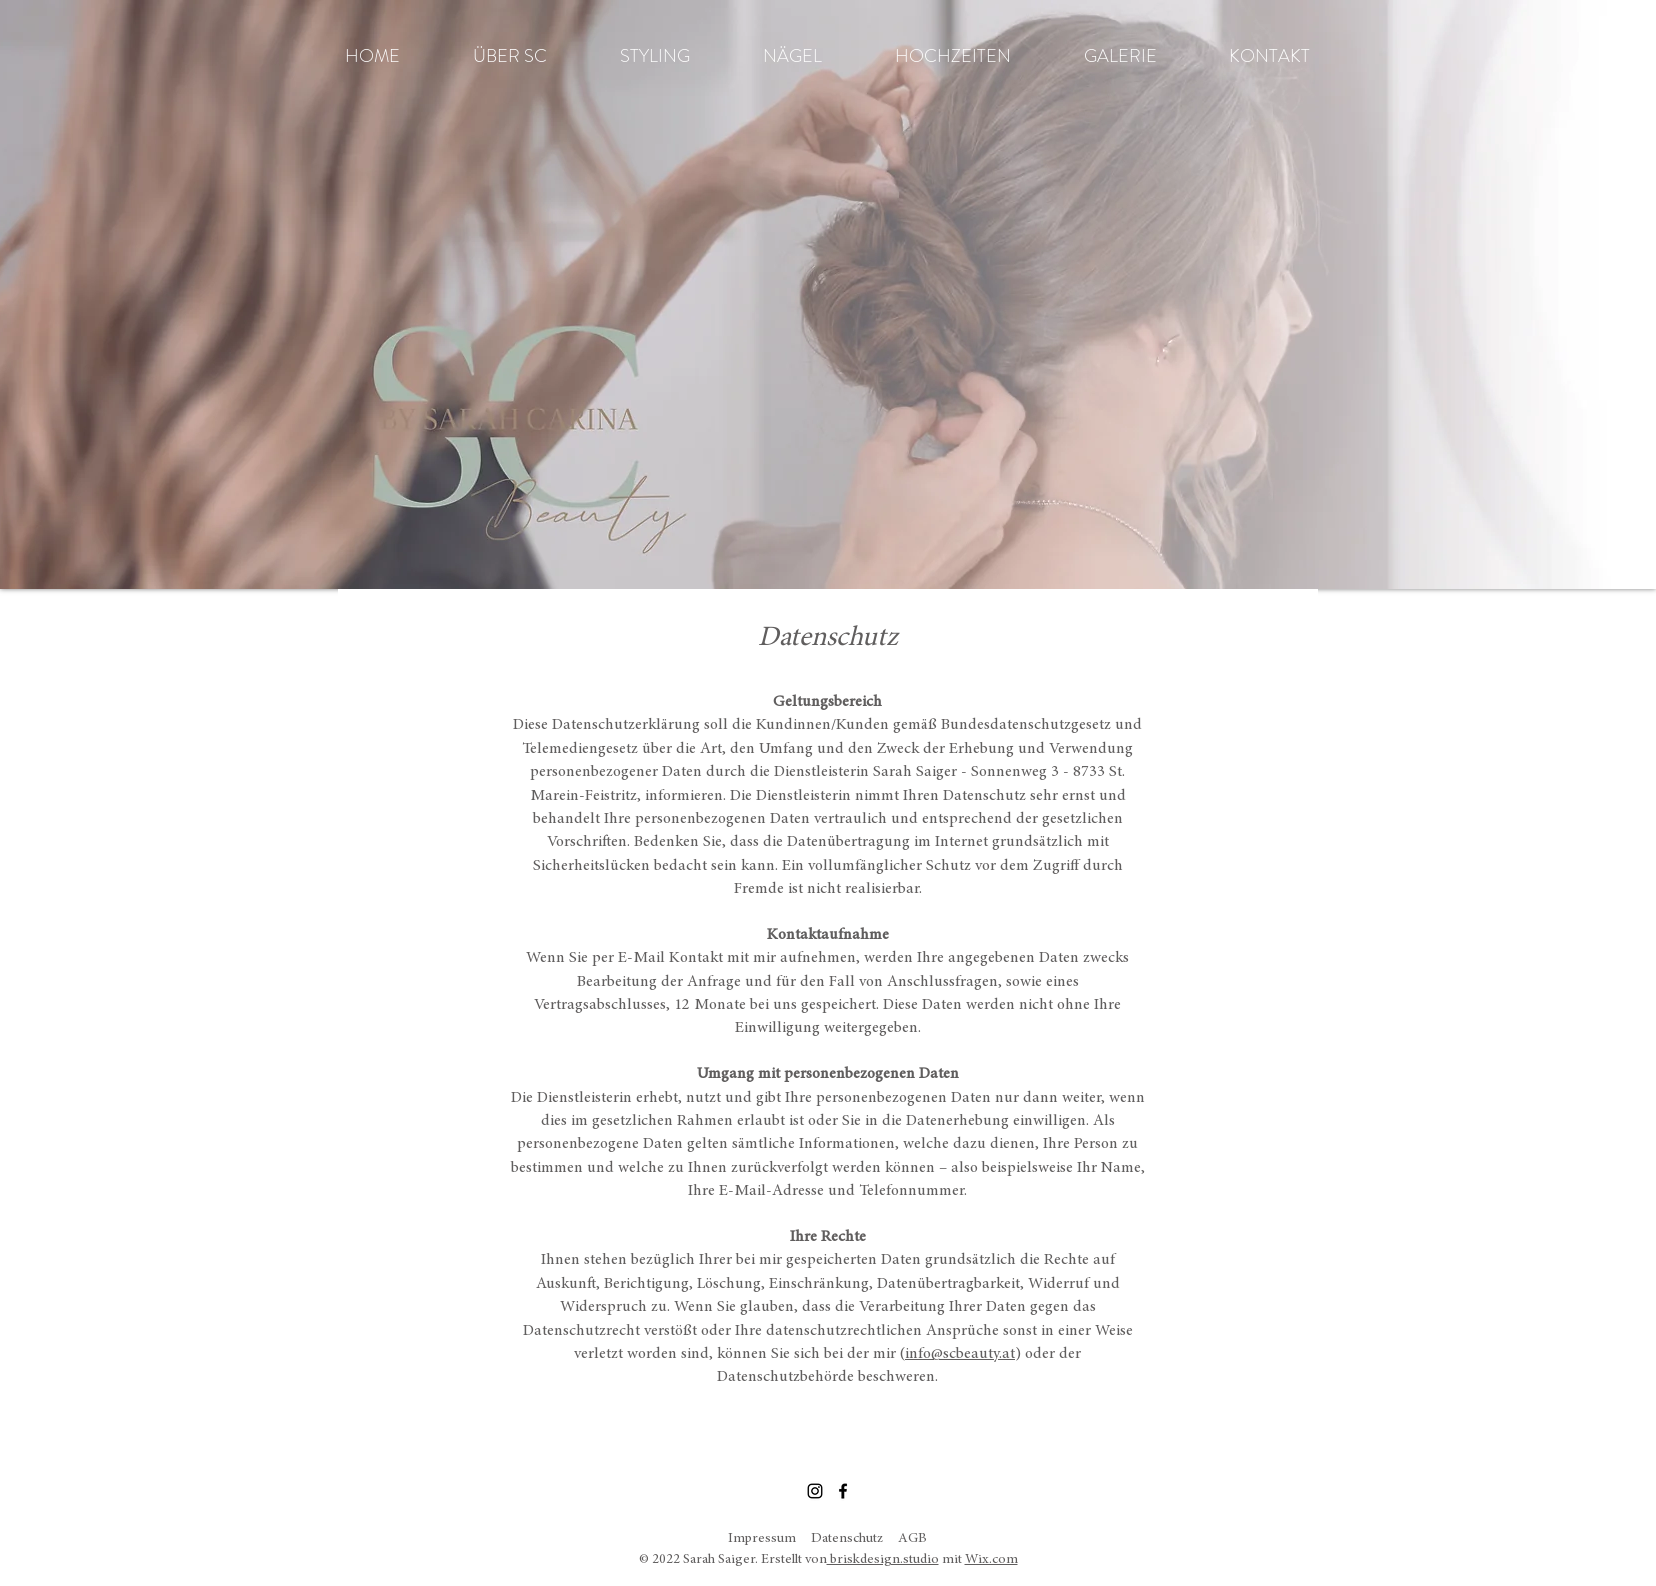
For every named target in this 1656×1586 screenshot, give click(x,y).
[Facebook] (843, 1491)
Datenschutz (847, 1539)
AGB (912, 1539)
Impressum (762, 1539)
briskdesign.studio (883, 1560)
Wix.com (991, 1560)
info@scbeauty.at (960, 1354)
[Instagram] (815, 1491)
